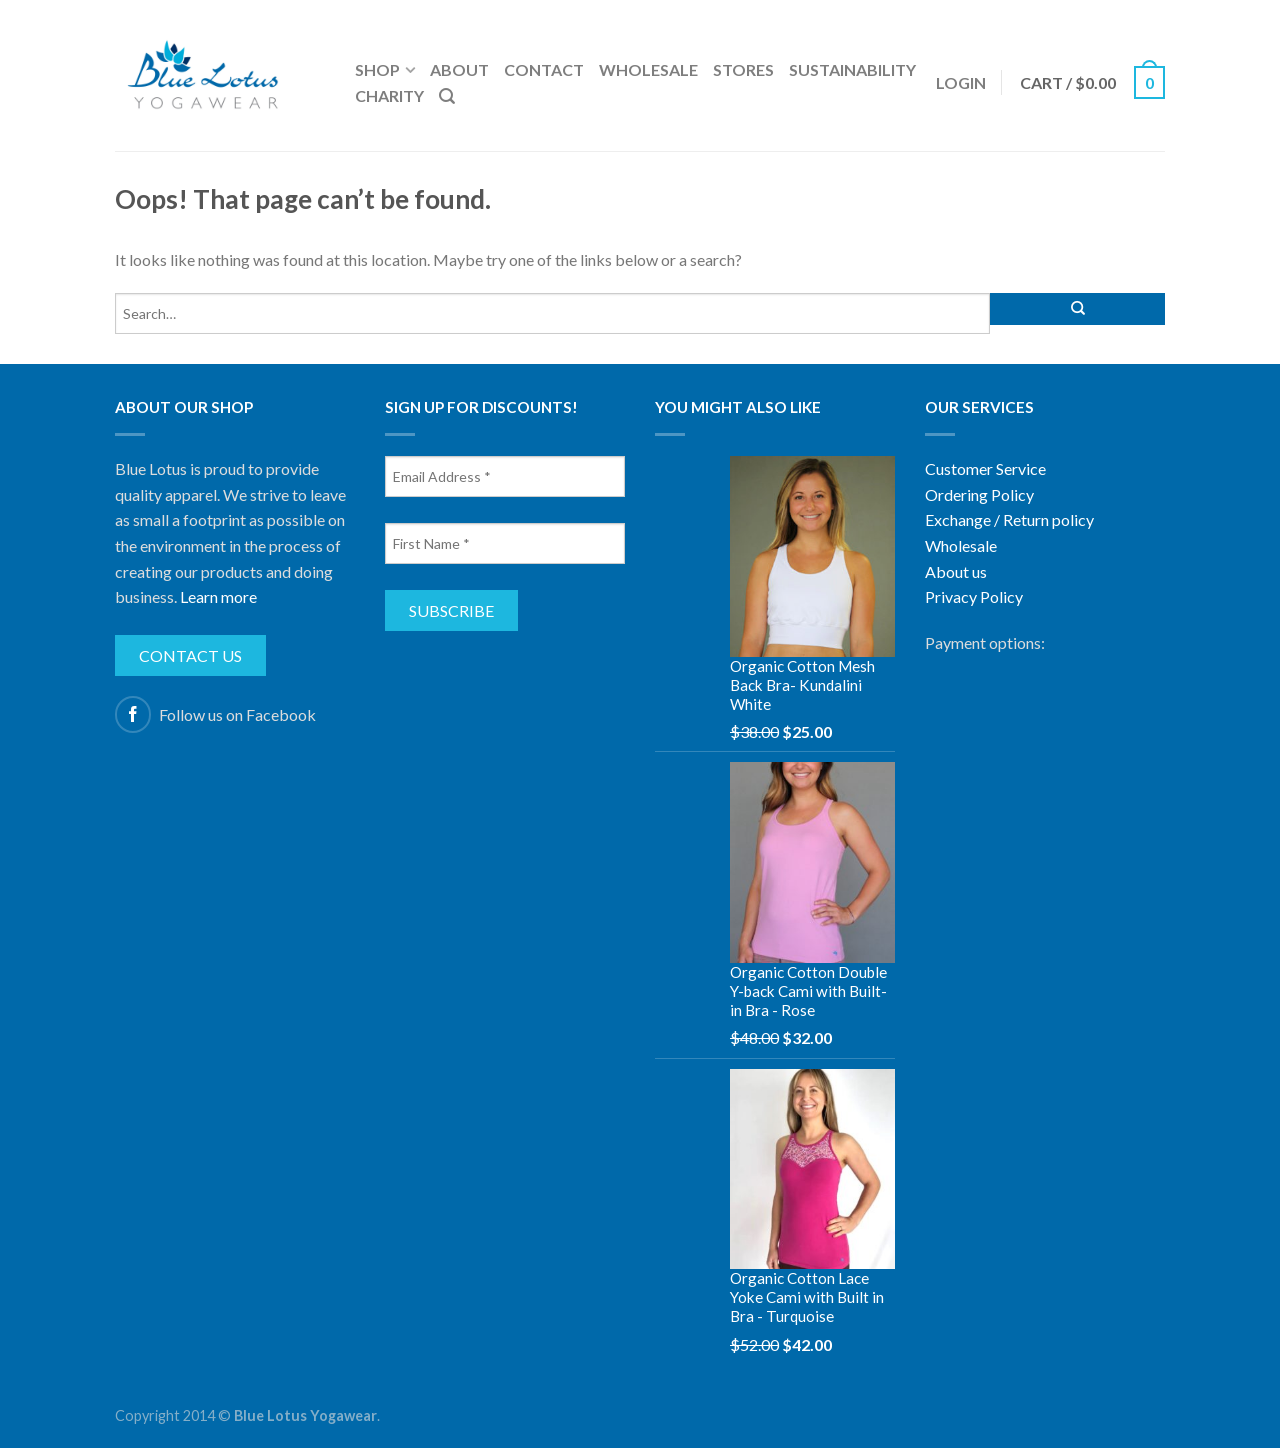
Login (961, 82)
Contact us (190, 655)
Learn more (218, 596)
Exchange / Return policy (1009, 519)
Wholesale (648, 69)
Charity (389, 95)
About (459, 69)
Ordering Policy (979, 494)
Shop (377, 69)
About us (956, 571)
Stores (743, 69)
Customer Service (985, 468)
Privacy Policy (974, 596)
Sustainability (852, 69)
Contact (544, 69)
